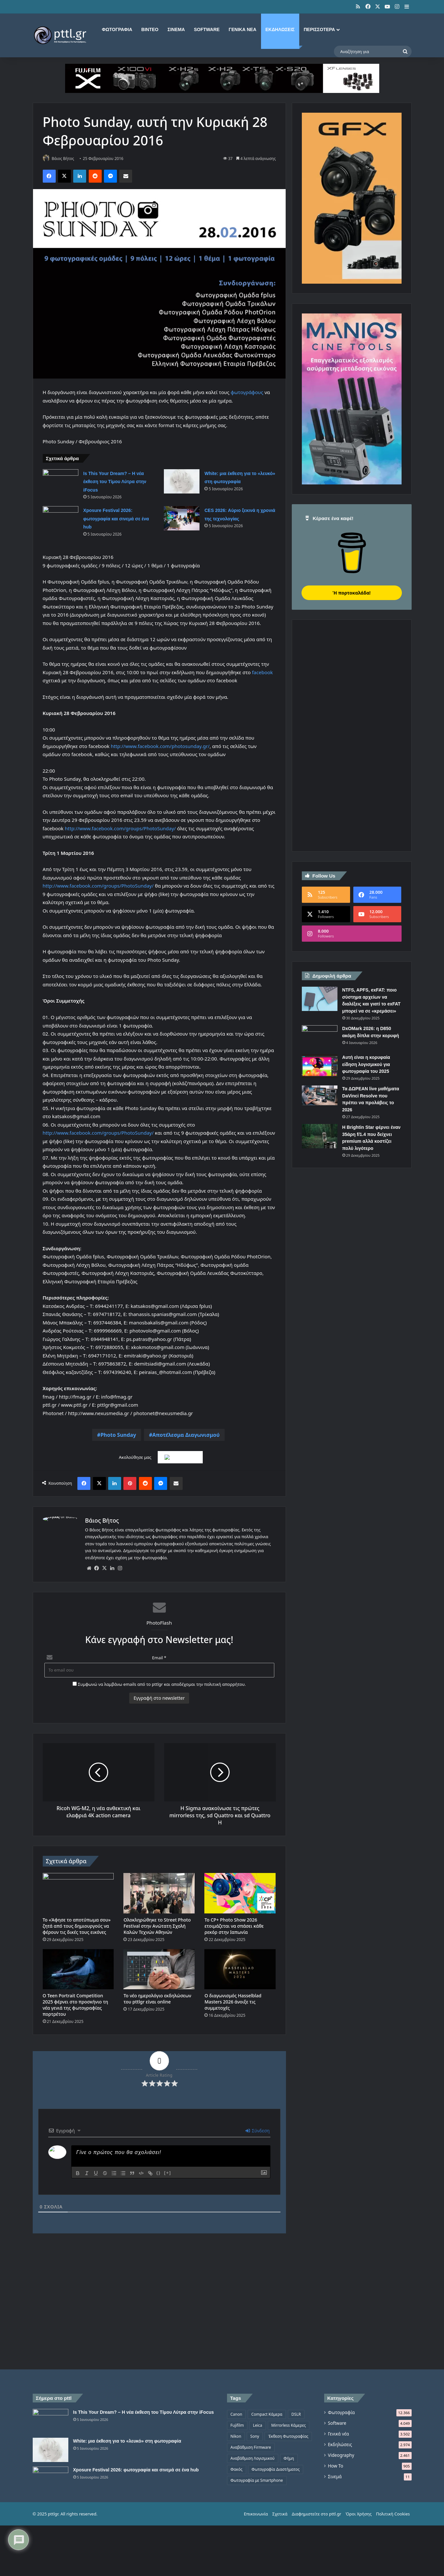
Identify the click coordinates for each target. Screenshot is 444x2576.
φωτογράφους (247, 392)
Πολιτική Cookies (393, 2563)
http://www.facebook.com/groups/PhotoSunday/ (120, 828)
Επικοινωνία (256, 2563)
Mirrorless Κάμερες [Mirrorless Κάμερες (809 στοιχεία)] (288, 2426)
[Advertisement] (350, 742)
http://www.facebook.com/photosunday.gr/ (160, 746)
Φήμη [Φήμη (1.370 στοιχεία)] (289, 2459)
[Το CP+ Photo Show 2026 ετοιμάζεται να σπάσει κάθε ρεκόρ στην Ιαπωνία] (240, 1894)
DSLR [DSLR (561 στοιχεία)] (296, 2415)
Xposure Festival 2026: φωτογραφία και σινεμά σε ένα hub (116, 519)
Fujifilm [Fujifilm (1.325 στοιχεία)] (237, 2426)
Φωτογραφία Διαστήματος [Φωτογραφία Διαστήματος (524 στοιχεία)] (276, 2470)
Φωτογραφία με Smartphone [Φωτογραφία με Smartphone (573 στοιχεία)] (257, 2481)
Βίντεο (149, 29)
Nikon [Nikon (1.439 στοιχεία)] (236, 2437)
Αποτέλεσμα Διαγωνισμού (186, 1435)
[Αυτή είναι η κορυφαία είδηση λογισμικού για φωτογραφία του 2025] (319, 1066)
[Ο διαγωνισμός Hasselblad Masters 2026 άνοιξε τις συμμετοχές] (240, 1970)
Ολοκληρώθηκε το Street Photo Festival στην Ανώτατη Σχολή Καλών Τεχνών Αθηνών (156, 1926)
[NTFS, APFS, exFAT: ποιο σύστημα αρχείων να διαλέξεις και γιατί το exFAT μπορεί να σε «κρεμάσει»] (319, 999)
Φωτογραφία (117, 29)
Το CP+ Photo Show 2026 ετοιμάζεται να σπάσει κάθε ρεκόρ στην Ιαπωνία (234, 1926)
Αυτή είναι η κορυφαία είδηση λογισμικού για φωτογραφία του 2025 (366, 1064)
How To (335, 2466)
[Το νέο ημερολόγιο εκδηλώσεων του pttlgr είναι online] (159, 1970)
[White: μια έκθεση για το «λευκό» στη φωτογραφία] (181, 482)
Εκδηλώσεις (280, 29)
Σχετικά (280, 2563)
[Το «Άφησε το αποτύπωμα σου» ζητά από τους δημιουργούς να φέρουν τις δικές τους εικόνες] (78, 1894)
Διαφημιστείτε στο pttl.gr (316, 2563)
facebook (262, 672)
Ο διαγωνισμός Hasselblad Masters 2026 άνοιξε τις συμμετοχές (232, 2002)
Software (207, 29)
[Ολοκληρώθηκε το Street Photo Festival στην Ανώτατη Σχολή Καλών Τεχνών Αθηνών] (159, 1894)
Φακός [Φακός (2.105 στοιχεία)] (237, 2470)
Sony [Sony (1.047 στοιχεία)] (254, 2437)
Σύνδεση (257, 2131)
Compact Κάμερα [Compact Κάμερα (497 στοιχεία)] (266, 2415)
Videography (341, 2456)
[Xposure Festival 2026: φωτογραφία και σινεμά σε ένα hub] (60, 519)
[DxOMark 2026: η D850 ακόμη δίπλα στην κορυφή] (319, 1037)
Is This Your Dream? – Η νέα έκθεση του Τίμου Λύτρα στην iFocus (114, 482)
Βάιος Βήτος (65, 158)
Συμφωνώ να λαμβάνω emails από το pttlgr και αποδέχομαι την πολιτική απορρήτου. (159, 1684)
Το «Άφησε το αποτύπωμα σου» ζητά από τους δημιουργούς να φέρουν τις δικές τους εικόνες (77, 1926)
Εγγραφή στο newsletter (159, 1698)
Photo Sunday (118, 1435)
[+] (167, 2173)
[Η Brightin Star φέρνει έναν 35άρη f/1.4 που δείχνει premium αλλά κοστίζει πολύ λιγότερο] (319, 1136)
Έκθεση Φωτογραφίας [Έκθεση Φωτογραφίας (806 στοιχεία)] (288, 2437)
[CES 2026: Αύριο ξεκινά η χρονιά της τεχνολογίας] (181, 519)
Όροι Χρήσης (359, 2563)
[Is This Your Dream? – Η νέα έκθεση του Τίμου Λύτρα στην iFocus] (60, 482)
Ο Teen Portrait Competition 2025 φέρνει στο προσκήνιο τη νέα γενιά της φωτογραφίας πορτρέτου (75, 2005)
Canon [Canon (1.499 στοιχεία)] (236, 2415)
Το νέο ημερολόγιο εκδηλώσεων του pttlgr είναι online (157, 1999)
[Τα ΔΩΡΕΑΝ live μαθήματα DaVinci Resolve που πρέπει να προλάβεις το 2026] (319, 1095)
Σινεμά (176, 29)
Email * (159, 1658)
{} (158, 2173)
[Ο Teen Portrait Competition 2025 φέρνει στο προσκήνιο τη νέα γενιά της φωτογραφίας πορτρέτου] (78, 1970)
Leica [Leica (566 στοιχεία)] (257, 2426)
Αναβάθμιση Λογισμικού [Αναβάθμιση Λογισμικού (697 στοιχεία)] (253, 2459)
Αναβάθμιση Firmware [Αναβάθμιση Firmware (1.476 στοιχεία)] (251, 2448)
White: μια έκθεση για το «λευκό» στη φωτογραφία (127, 2465)
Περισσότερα (319, 29)
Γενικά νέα (242, 29)
